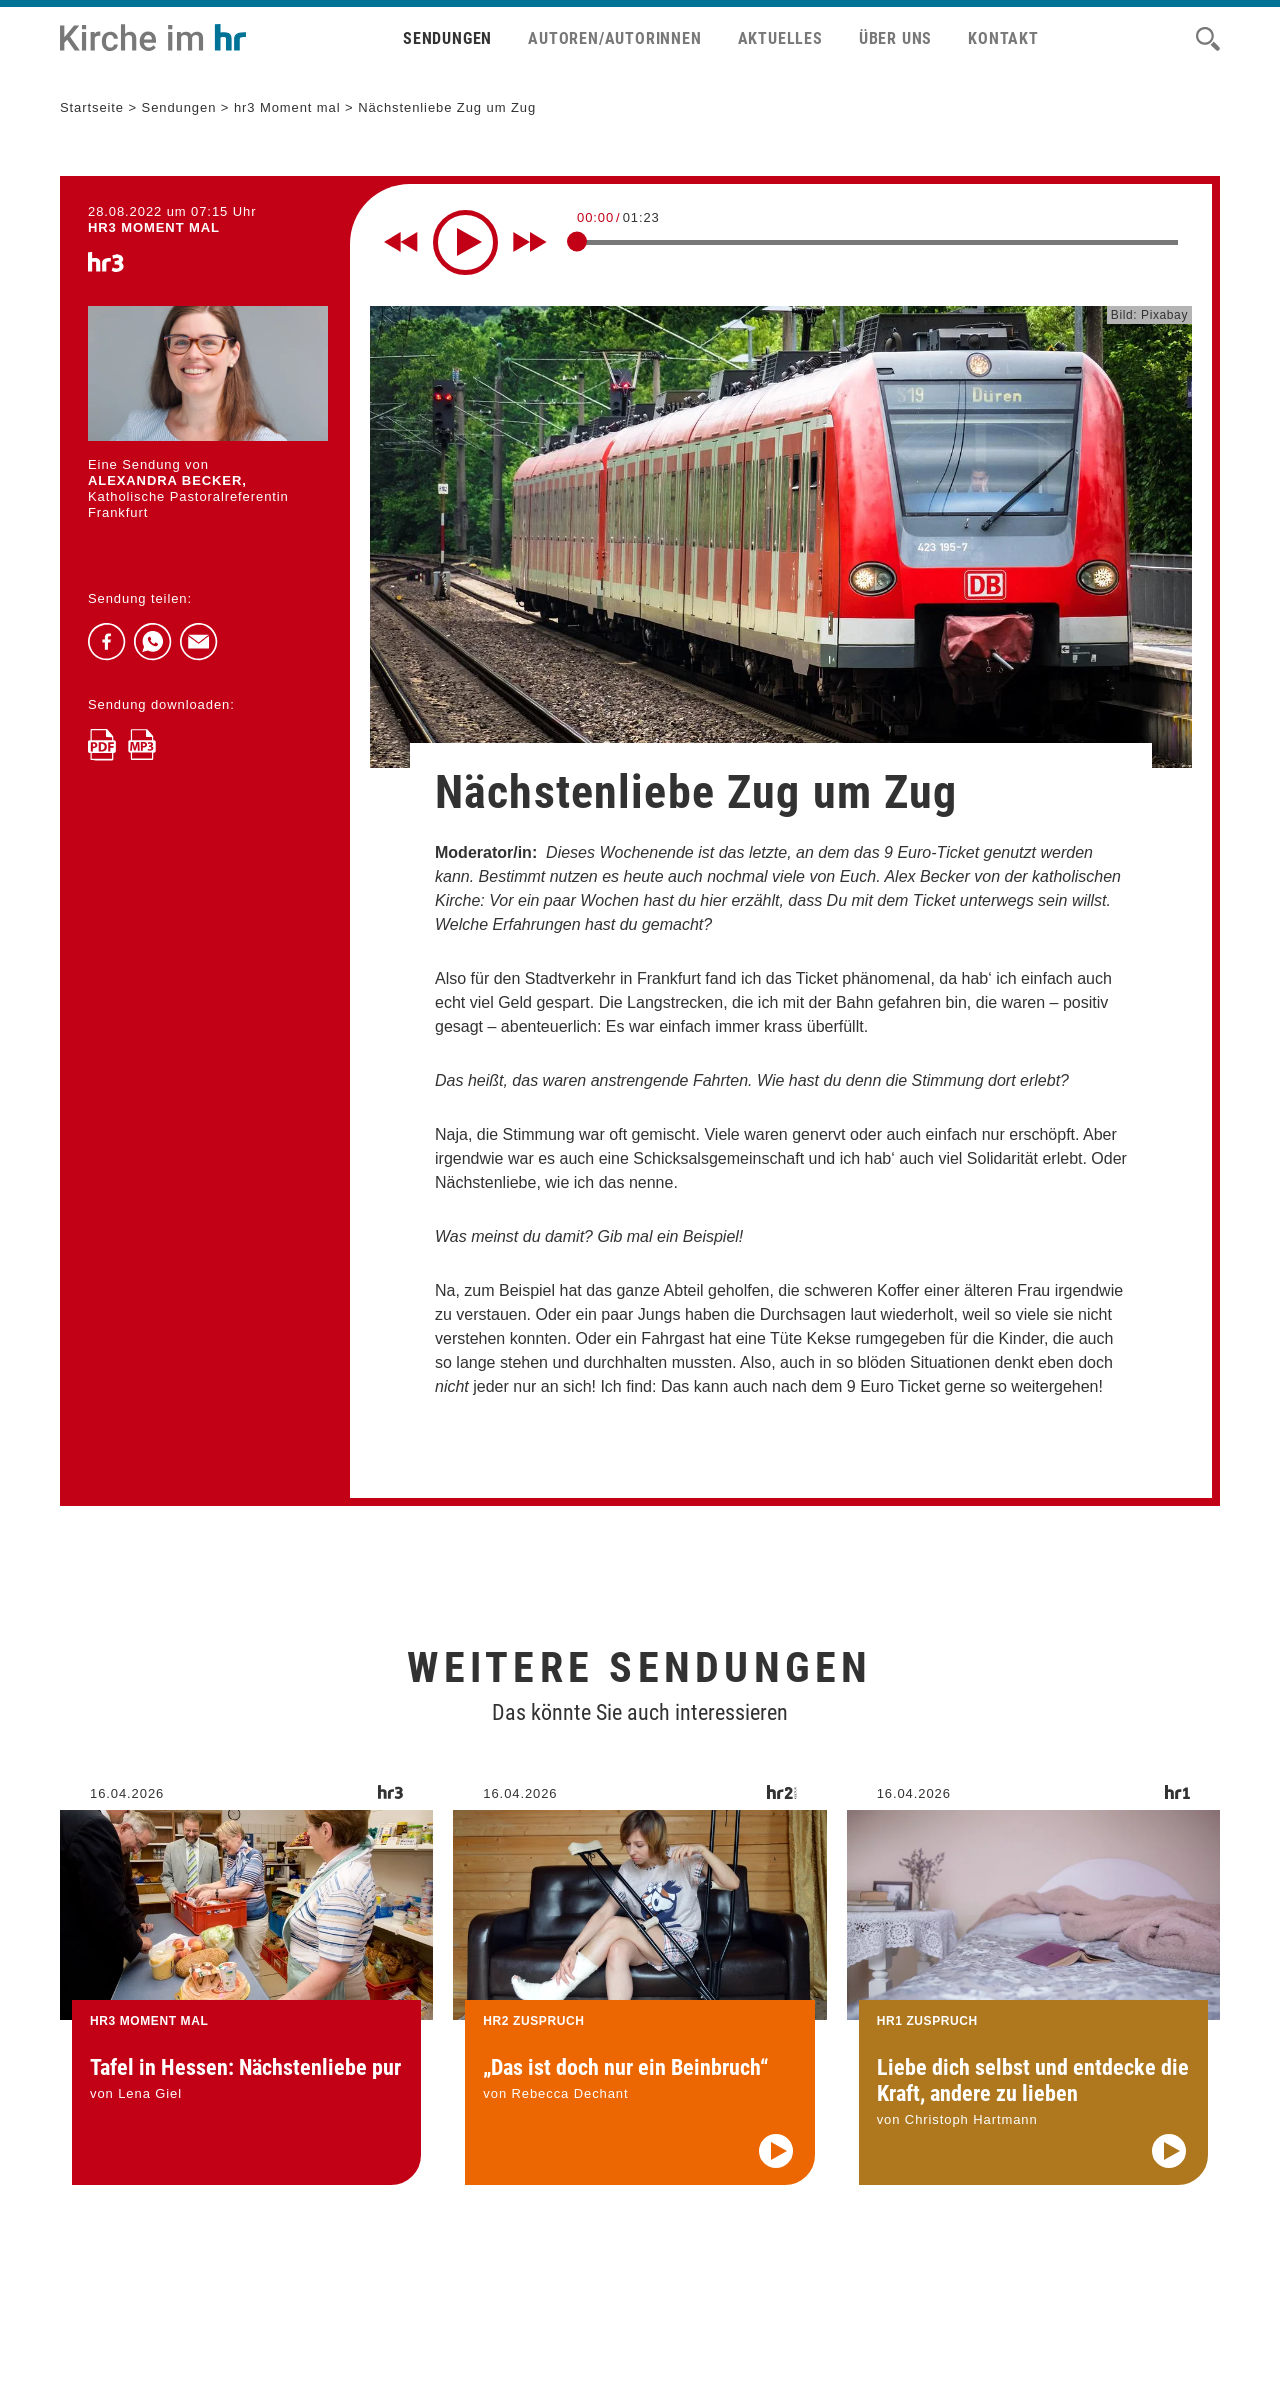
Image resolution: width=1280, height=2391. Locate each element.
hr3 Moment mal (287, 107)
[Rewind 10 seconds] (401, 242)
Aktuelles (780, 38)
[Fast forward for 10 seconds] (530, 242)
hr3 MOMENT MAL (154, 227)
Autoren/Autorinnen (614, 38)
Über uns (895, 38)
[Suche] (1208, 39)
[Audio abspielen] (776, 2174)
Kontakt (1003, 38)
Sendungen (447, 38)
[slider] (577, 241)
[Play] (465, 242)
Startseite (92, 107)
